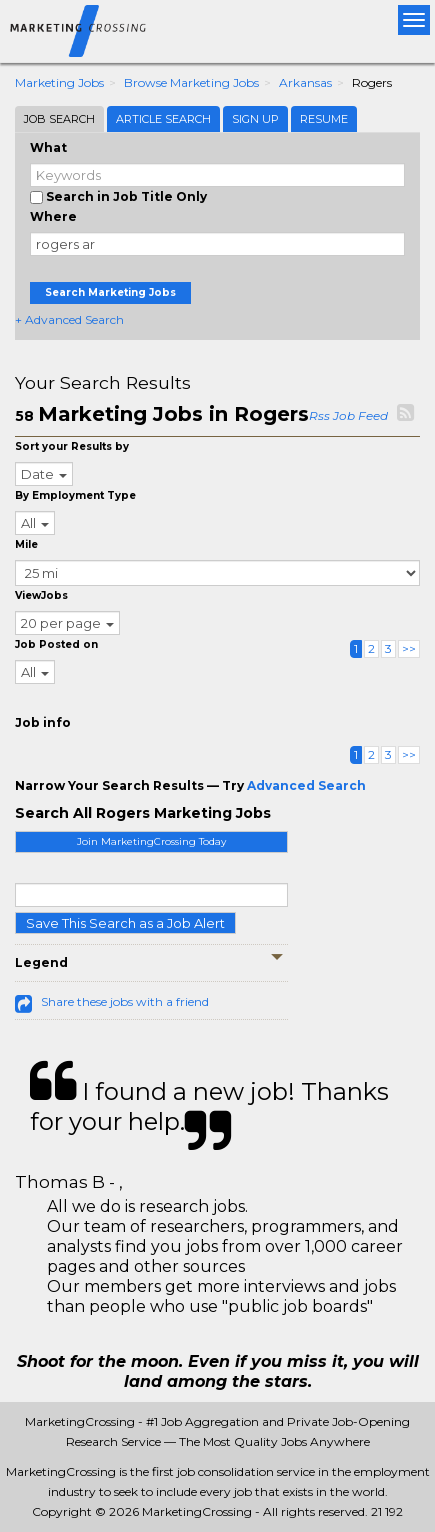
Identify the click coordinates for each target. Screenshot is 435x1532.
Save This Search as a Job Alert (125, 923)
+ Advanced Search (69, 319)
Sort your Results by (72, 446)
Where (53, 216)
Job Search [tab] (59, 119)
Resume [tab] (324, 119)
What (48, 147)
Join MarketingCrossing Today (151, 841)
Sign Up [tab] (255, 119)
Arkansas (305, 82)
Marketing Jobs (59, 82)
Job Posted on (56, 644)
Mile (26, 544)
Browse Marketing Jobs (191, 82)
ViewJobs (41, 595)
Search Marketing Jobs (110, 292)
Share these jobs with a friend (125, 1001)
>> (409, 648)
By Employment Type (75, 495)
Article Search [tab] (163, 119)
